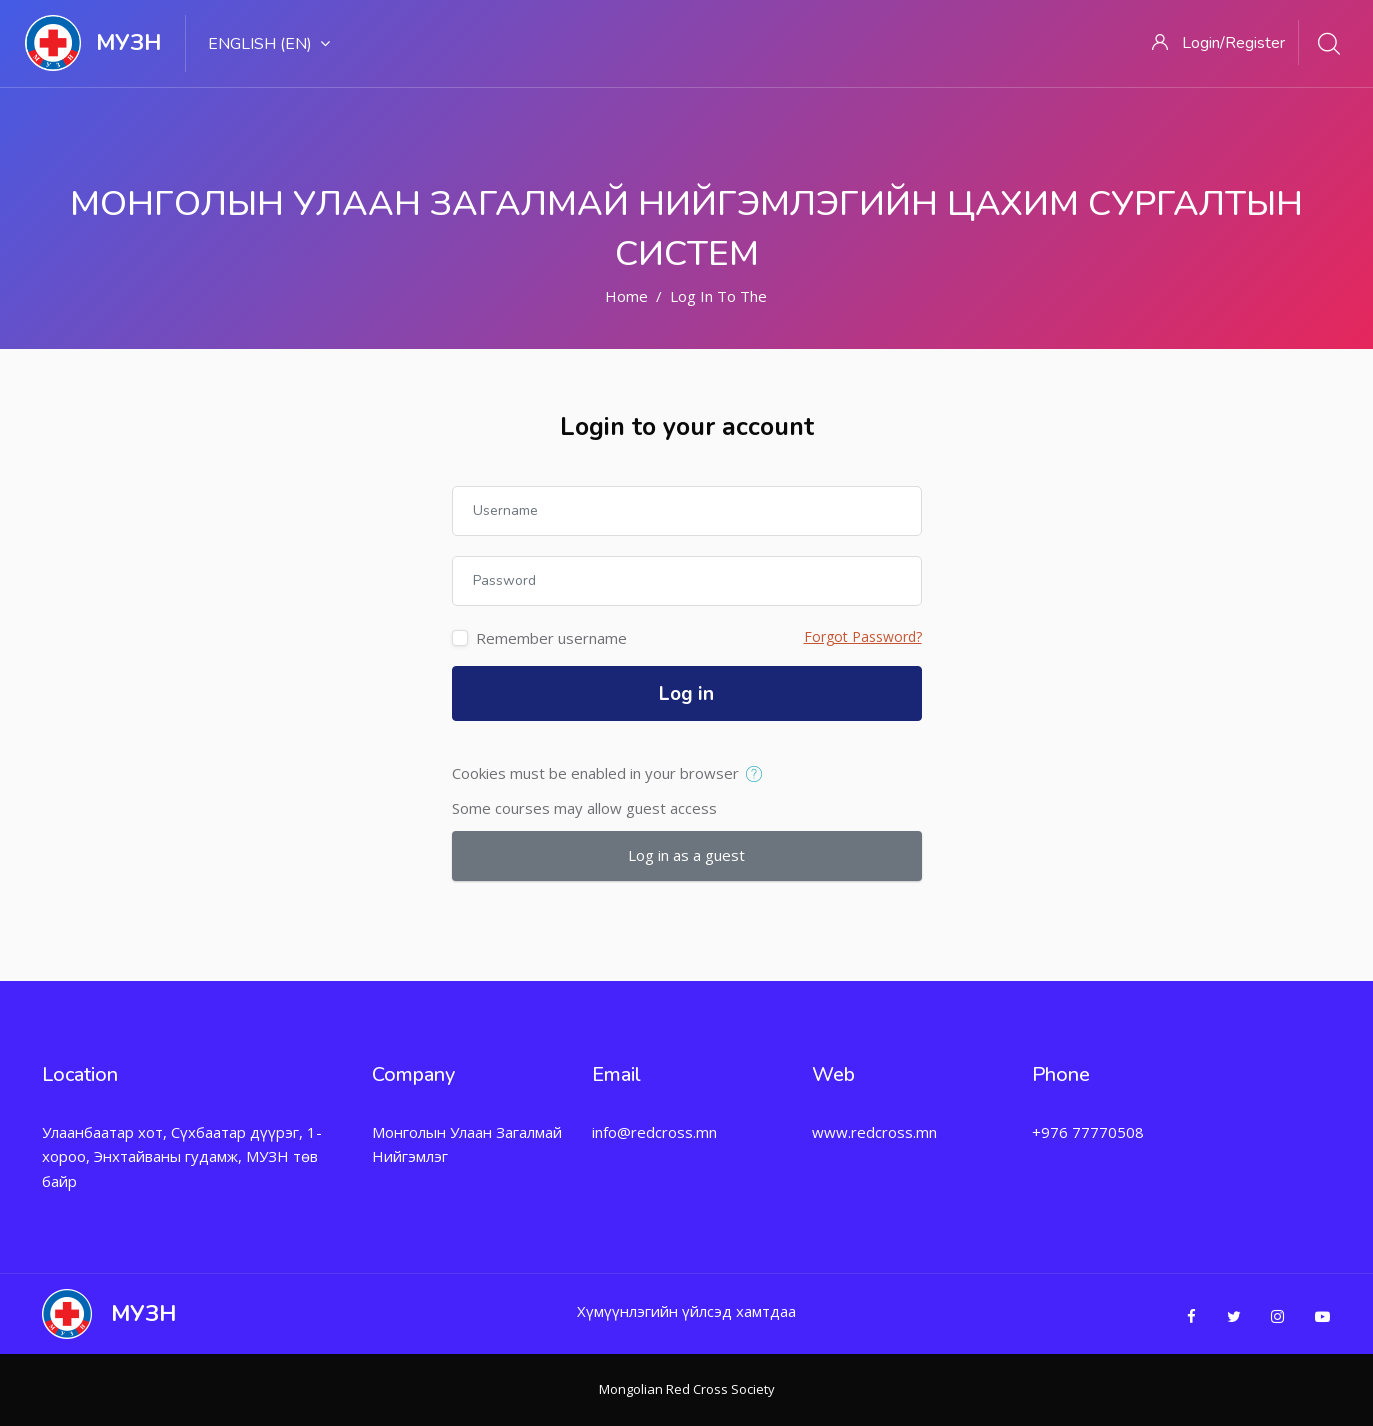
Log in (686, 694)
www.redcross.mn (874, 1132)
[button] (758, 775)
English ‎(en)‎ (269, 44)
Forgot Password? (863, 636)
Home (626, 296)
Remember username (551, 638)
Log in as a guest (686, 855)
